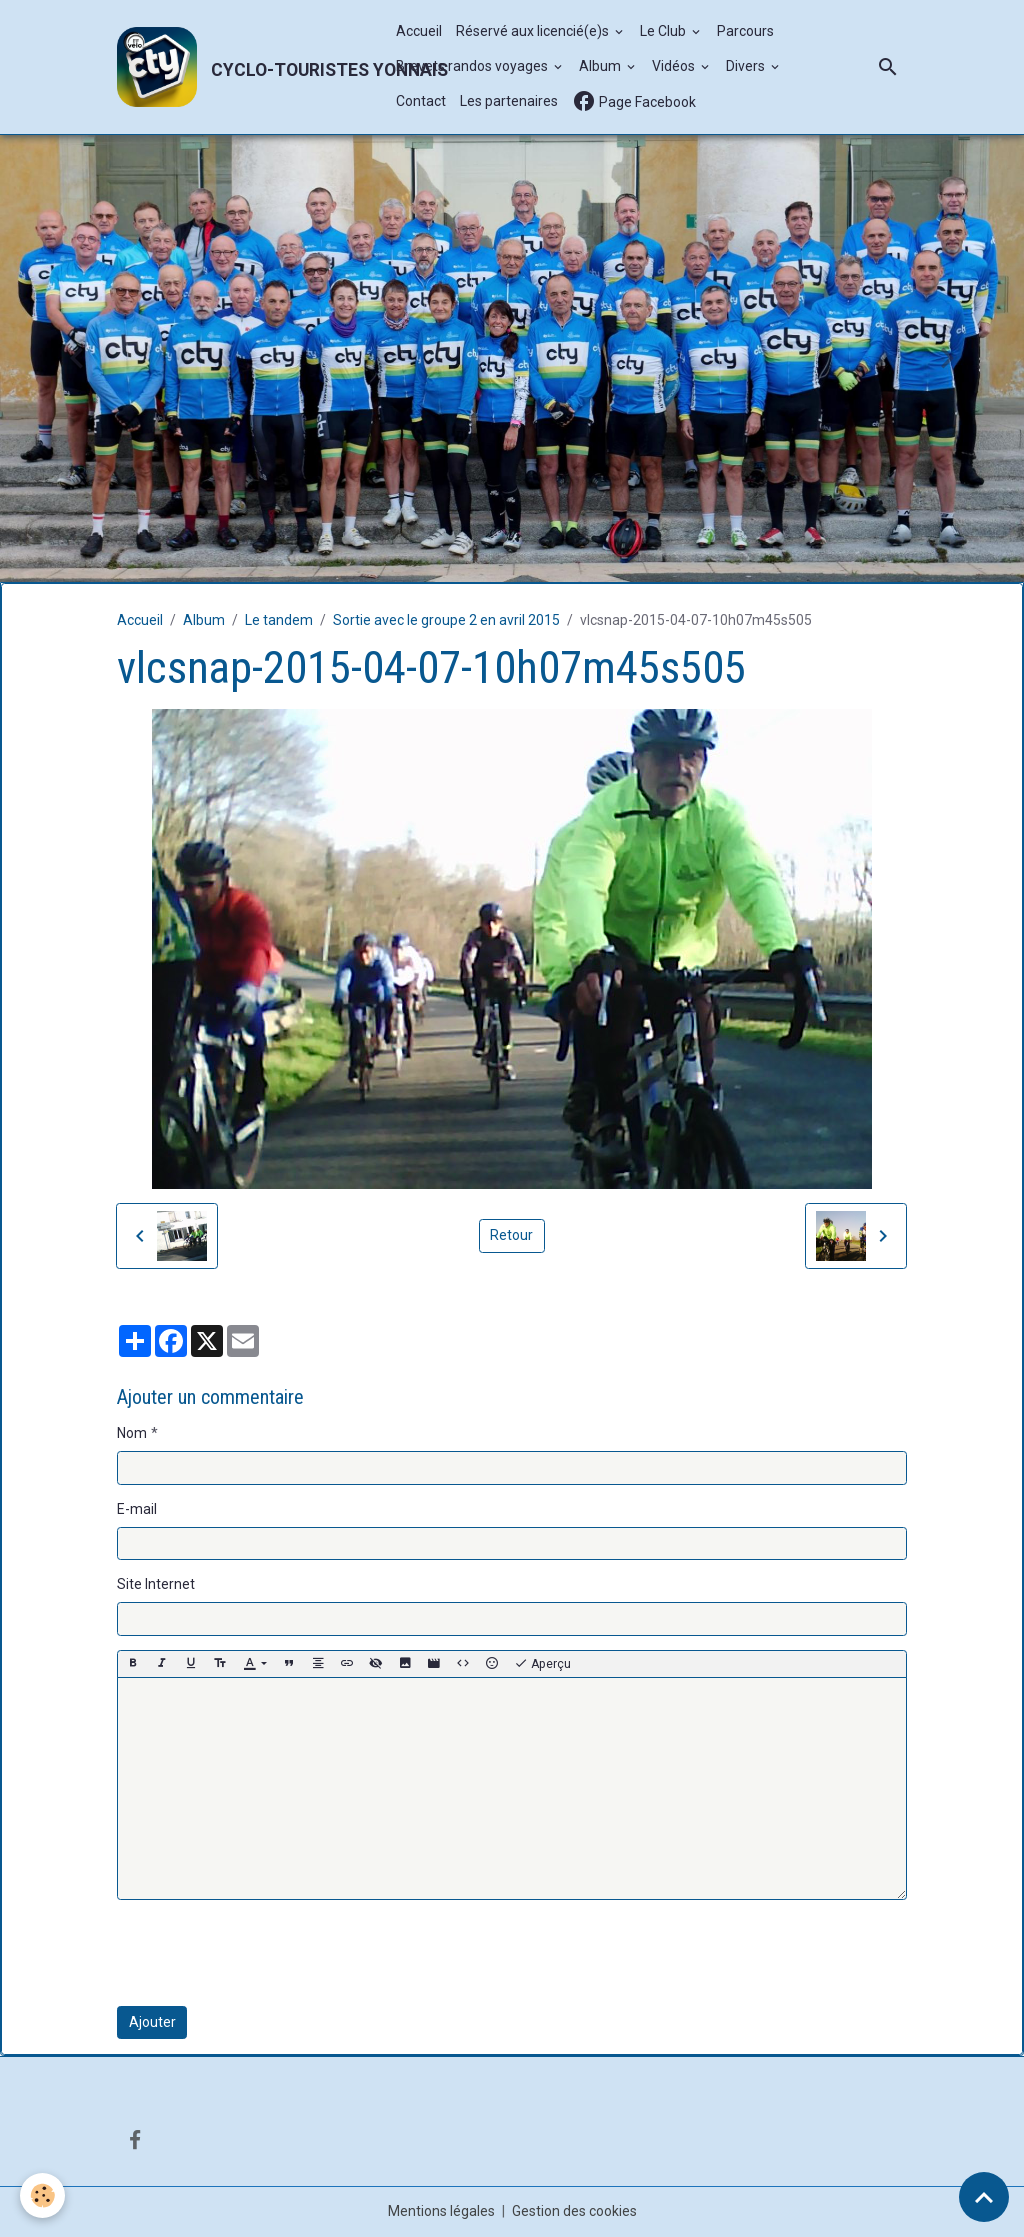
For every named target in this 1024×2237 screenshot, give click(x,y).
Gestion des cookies (574, 2211)
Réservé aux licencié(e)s (534, 31)
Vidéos (675, 66)
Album (601, 66)
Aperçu (542, 1664)
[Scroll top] (984, 2197)
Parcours (745, 31)
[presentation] (269, 1953)
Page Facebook (634, 101)
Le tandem (279, 620)
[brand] (246, 67)
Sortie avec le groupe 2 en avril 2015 (446, 620)
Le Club (664, 31)
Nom (132, 1433)
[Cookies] (42, 2195)
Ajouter (152, 2022)
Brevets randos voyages (473, 66)
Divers (747, 66)
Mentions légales (441, 2211)
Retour (511, 1235)
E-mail (137, 1509)
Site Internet (156, 1584)
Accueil (419, 31)
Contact (421, 101)
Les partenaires (509, 101)
